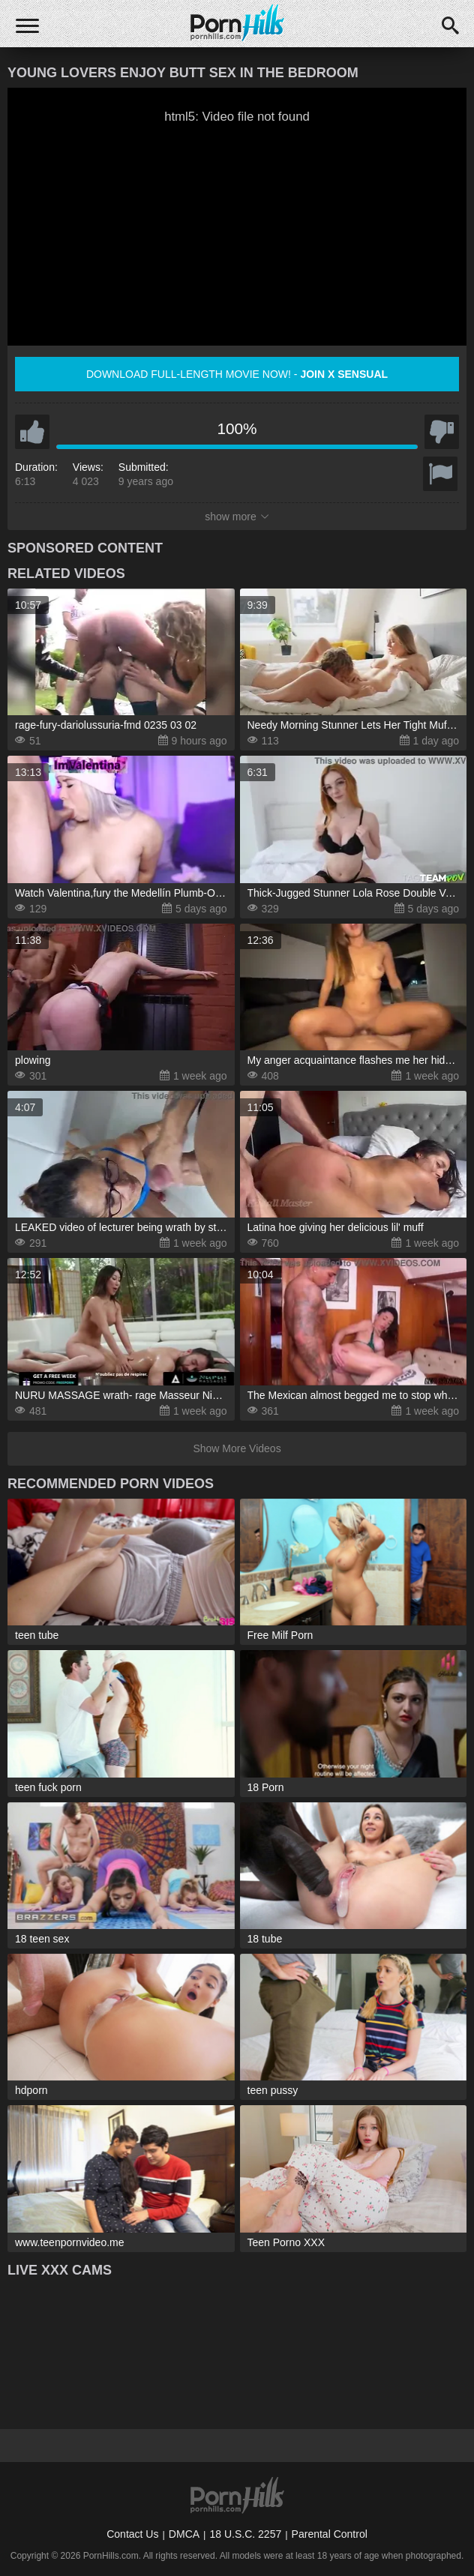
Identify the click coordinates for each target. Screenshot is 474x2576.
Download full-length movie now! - (237, 374)
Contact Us (132, 2534)
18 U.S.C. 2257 (245, 2534)
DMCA (184, 2534)
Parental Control (330, 2534)
